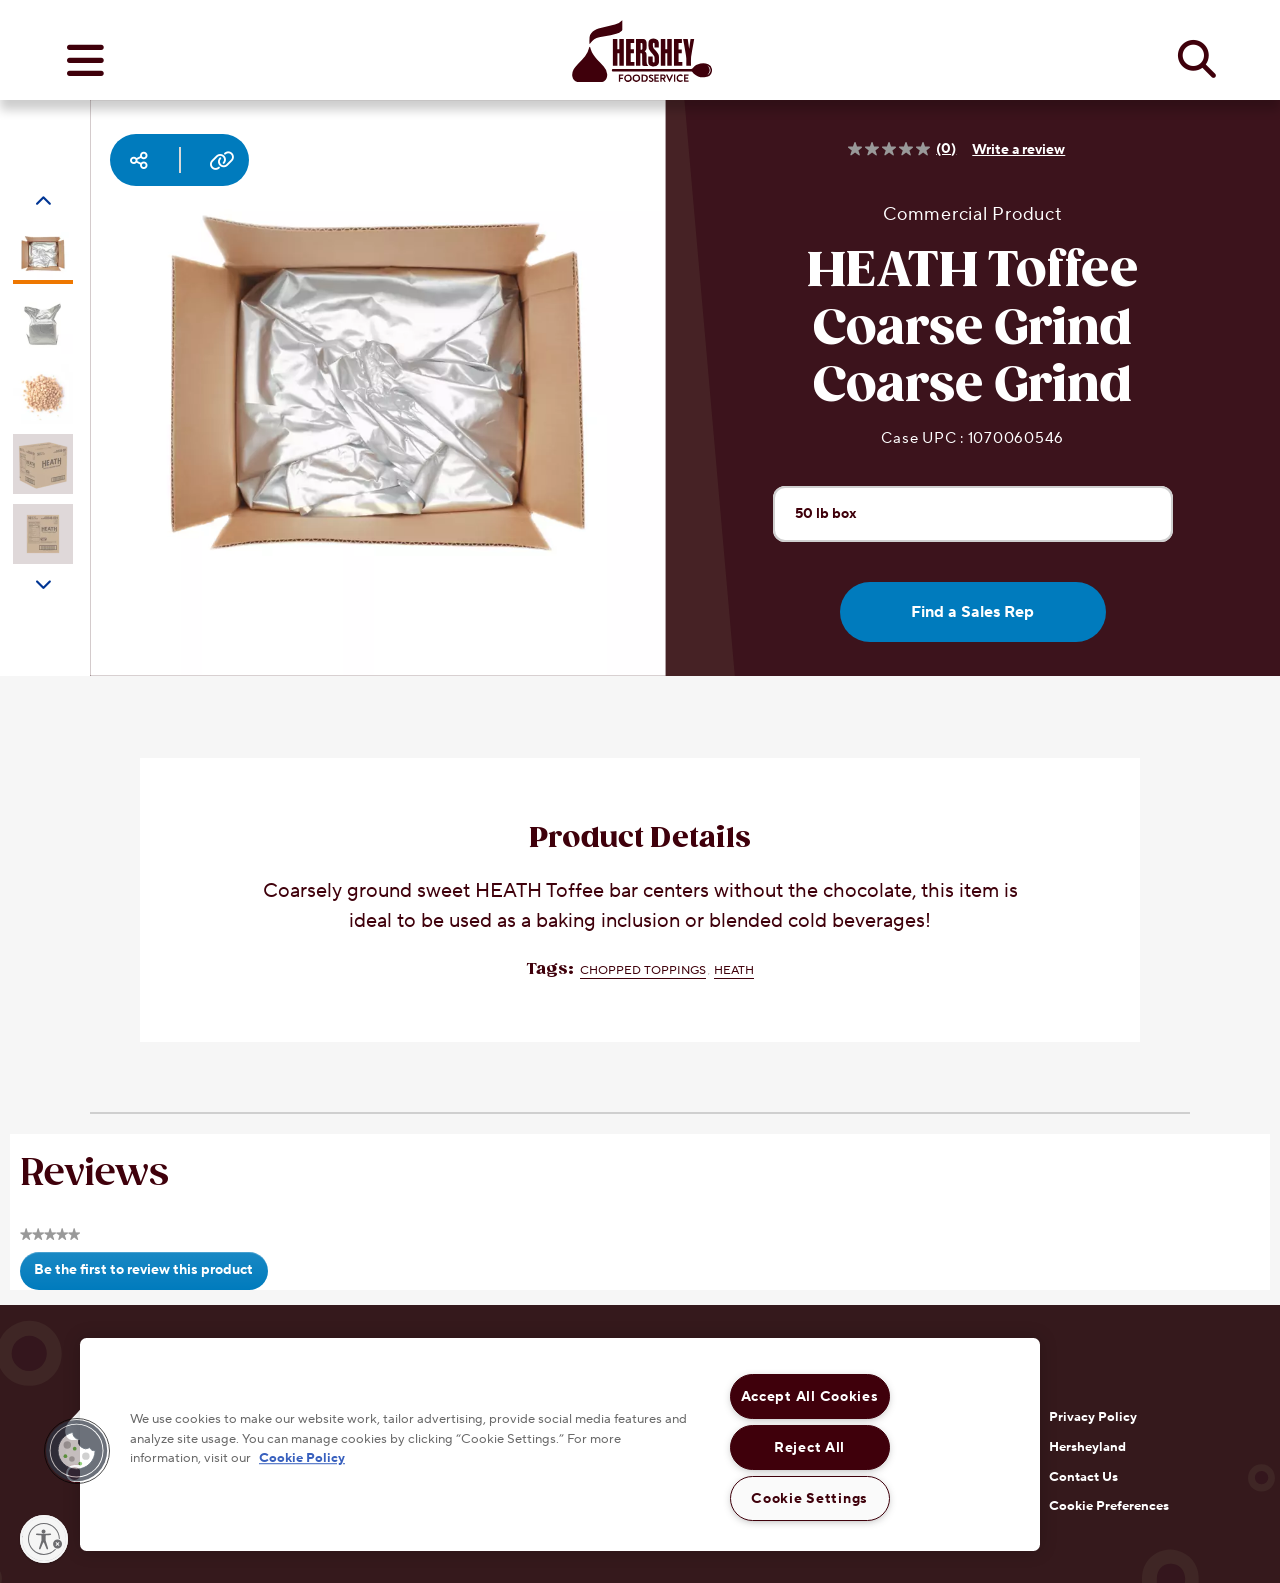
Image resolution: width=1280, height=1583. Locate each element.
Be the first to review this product (150, 1274)
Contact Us (1083, 1477)
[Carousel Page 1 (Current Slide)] (43, 254)
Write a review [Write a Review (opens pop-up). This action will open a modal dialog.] (1018, 150)
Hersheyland (1087, 1447)
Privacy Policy (1093, 1417)
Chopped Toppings (643, 970)
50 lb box (834, 513)
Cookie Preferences (1109, 1506)
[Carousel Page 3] (43, 394)
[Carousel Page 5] (43, 534)
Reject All (809, 1447)
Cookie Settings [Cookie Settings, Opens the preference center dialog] (809, 1498)
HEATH (734, 970)
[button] (77, 1451)
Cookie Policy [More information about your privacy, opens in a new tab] (302, 1458)
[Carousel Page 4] (43, 464)
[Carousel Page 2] (43, 324)
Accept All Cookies (810, 1396)
